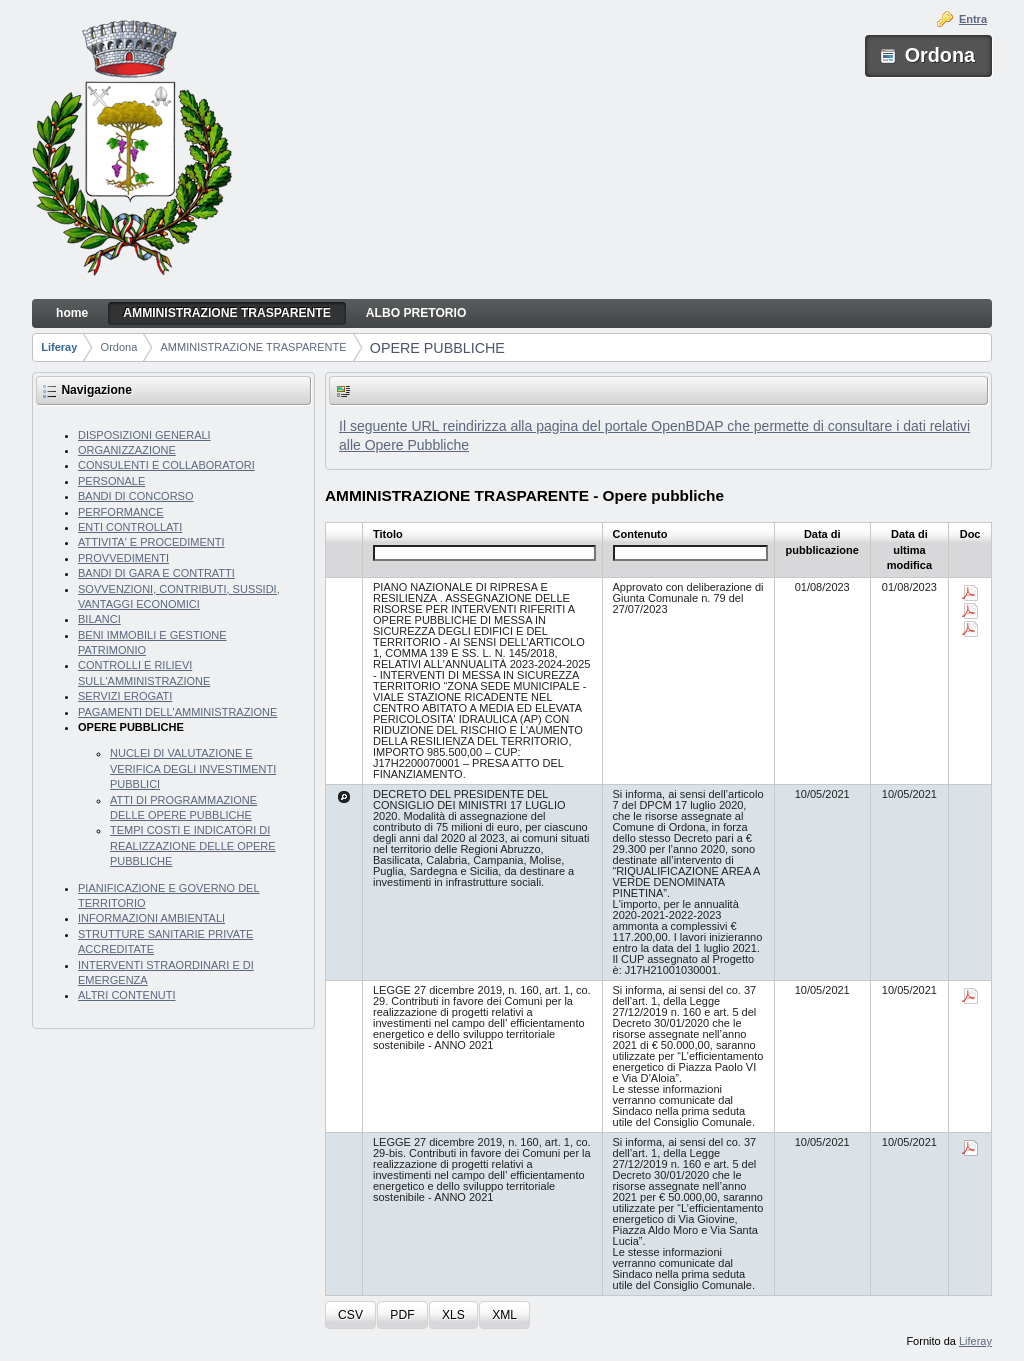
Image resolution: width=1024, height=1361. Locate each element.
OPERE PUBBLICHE (437, 348)
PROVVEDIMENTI (123, 558)
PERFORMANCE (121, 512)
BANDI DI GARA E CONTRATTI (156, 573)
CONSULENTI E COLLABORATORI (166, 465)
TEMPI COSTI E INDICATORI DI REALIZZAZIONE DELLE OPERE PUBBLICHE (193, 845)
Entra (973, 19)
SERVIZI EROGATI (125, 696)
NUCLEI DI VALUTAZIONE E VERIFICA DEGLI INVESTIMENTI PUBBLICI (193, 768)
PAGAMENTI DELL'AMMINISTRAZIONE (177, 712)
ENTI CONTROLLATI (130, 527)
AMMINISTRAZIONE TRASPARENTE (254, 347)
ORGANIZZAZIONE (127, 450)
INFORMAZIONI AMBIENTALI (151, 918)
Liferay (59, 347)
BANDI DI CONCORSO (136, 496)
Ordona (119, 347)
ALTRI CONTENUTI (127, 995)
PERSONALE (111, 481)
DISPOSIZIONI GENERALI (144, 435)
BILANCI (99, 619)
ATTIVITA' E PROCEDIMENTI (151, 542)
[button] (350, 1315)
